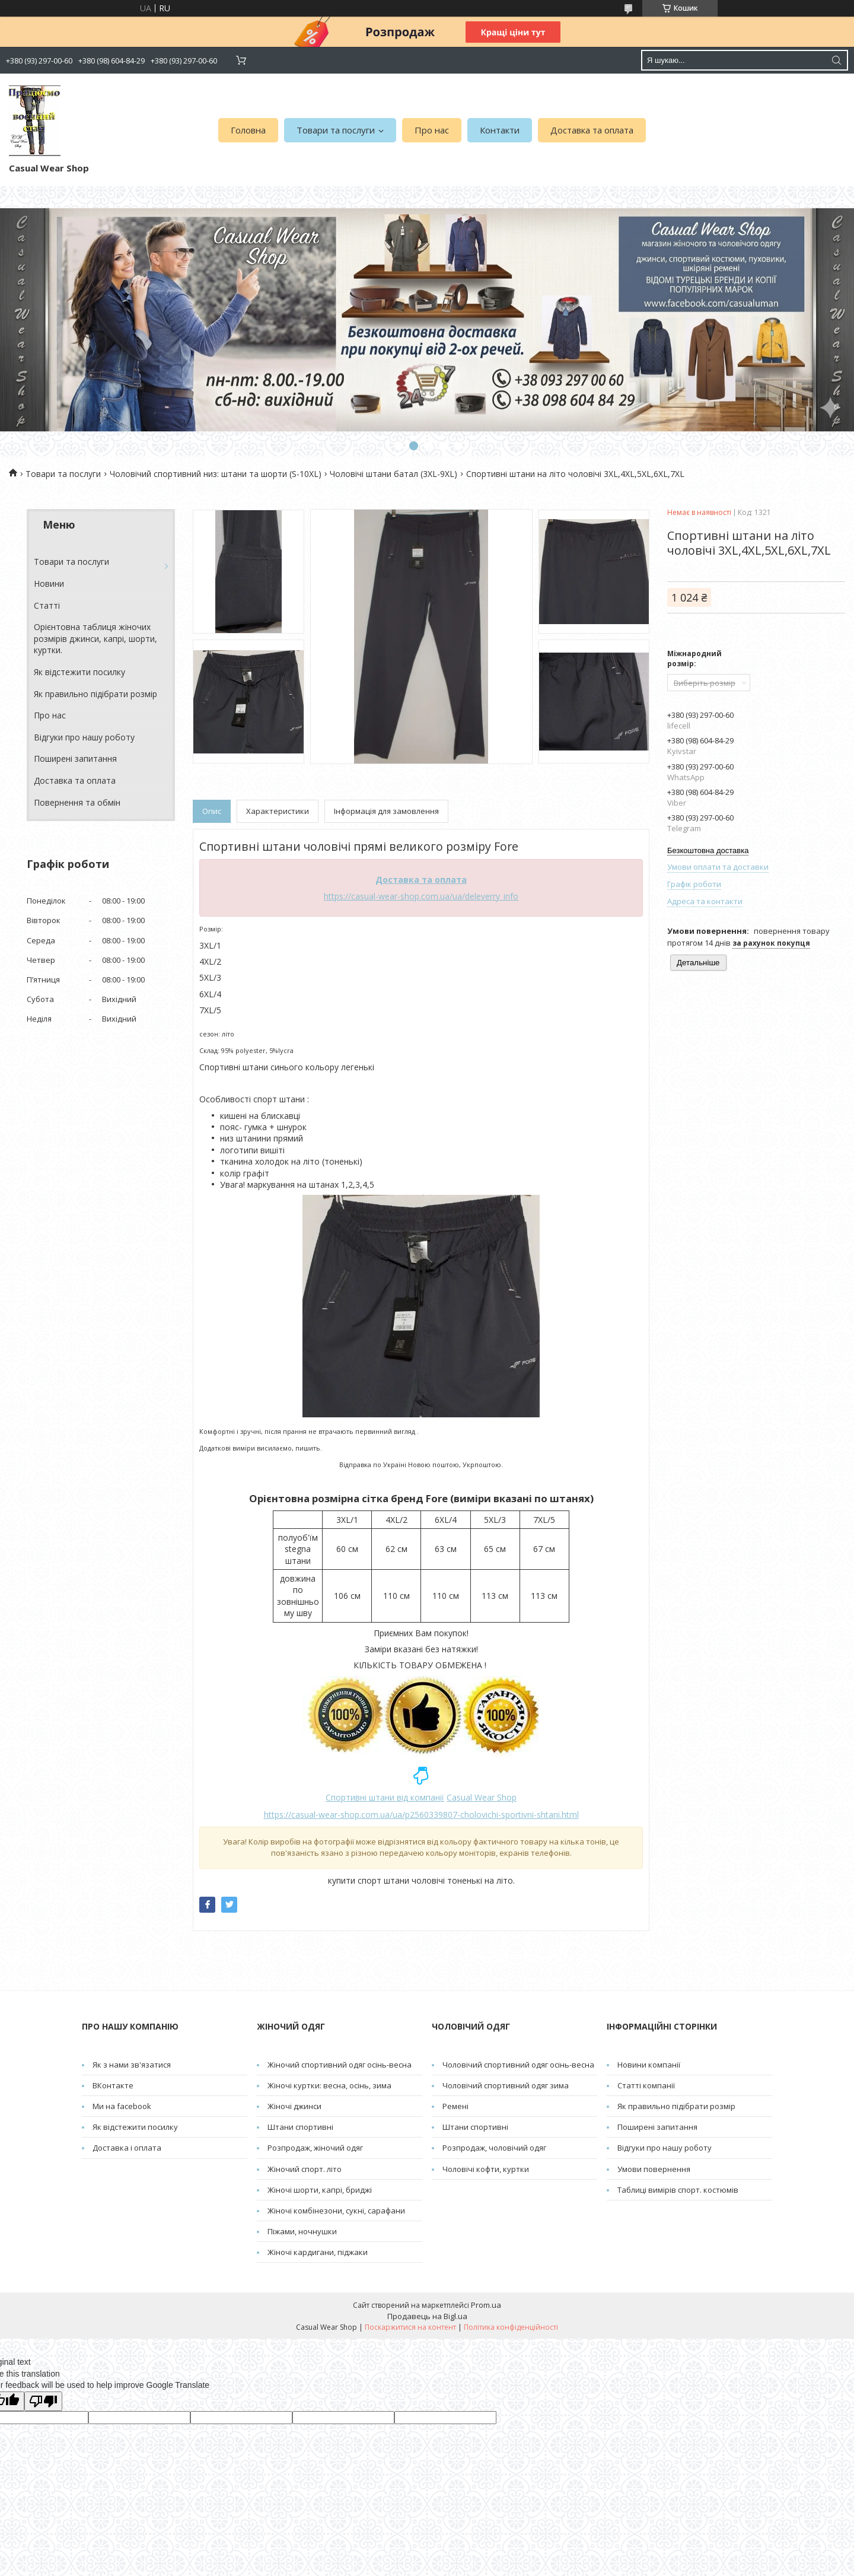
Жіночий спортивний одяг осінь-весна (339, 2064)
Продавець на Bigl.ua (427, 2316)
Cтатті (47, 605)
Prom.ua (486, 2305)
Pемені (455, 2106)
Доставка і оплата (127, 2147)
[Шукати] (836, 60)
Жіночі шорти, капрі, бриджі (319, 2189)
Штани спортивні (300, 2127)
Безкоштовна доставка (707, 850)
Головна (248, 130)
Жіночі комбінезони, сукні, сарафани (336, 2210)
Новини (49, 583)
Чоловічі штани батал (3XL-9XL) (393, 473)
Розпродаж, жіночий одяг (315, 2147)
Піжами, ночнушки (302, 2231)
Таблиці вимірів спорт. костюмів (677, 2189)
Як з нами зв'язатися (132, 2064)
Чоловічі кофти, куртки (485, 2169)
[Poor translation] (43, 2401)
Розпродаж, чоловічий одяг (494, 2147)
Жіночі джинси (294, 2106)
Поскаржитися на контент (410, 2327)
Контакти (500, 130)
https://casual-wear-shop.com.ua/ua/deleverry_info (421, 896)
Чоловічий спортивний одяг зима (505, 2085)
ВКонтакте (113, 2085)
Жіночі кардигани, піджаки (317, 2252)
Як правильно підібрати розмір (95, 693)
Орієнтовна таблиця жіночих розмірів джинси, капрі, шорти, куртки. (95, 638)
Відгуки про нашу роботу (84, 737)
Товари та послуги (336, 130)
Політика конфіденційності (511, 2327)
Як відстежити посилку (79, 672)
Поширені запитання (75, 758)
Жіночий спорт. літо (304, 2169)
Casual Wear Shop (482, 1797)
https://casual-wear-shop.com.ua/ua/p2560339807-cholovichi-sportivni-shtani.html (421, 1814)
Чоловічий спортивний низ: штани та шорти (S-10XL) (215, 473)
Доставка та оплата (591, 130)
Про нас (432, 130)
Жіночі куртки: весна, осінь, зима (329, 2085)
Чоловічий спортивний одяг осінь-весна (518, 2064)
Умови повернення (653, 2169)
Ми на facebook (122, 2106)
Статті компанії (646, 2085)
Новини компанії (648, 2064)
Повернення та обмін (77, 802)
